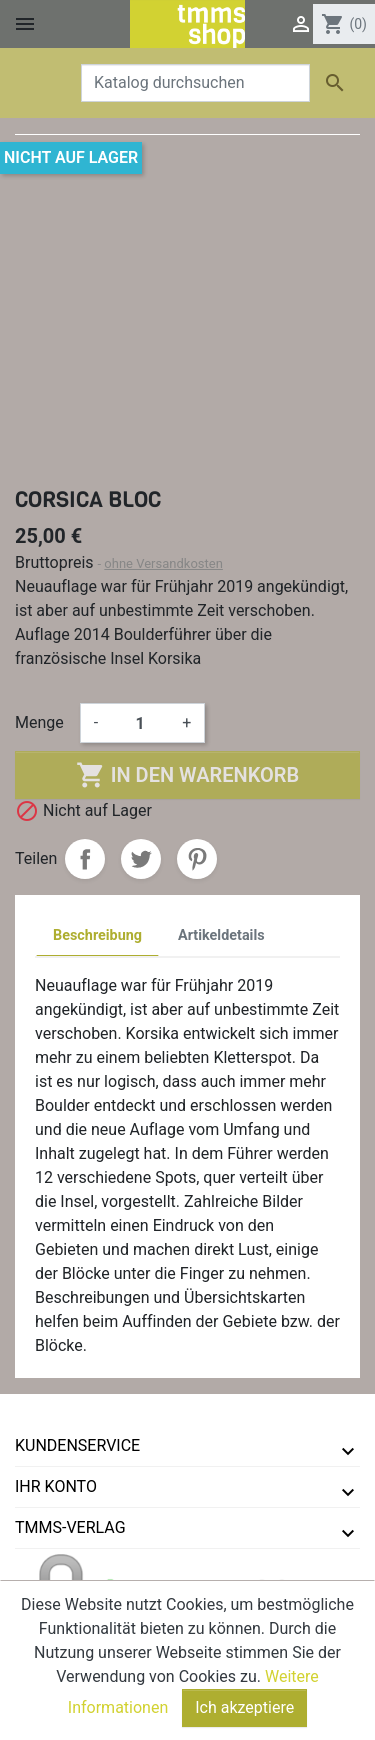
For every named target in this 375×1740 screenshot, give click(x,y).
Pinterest (197, 859)
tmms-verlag (70, 1527)
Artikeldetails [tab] (221, 935)
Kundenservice (77, 1445)
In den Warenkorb (187, 775)
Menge (39, 722)
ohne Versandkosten (163, 563)
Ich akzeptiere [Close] (244, 1710)
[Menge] (140, 723)
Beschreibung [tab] (97, 935)
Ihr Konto (56, 1486)
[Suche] (195, 83)
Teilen (85, 859)
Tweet (141, 859)
